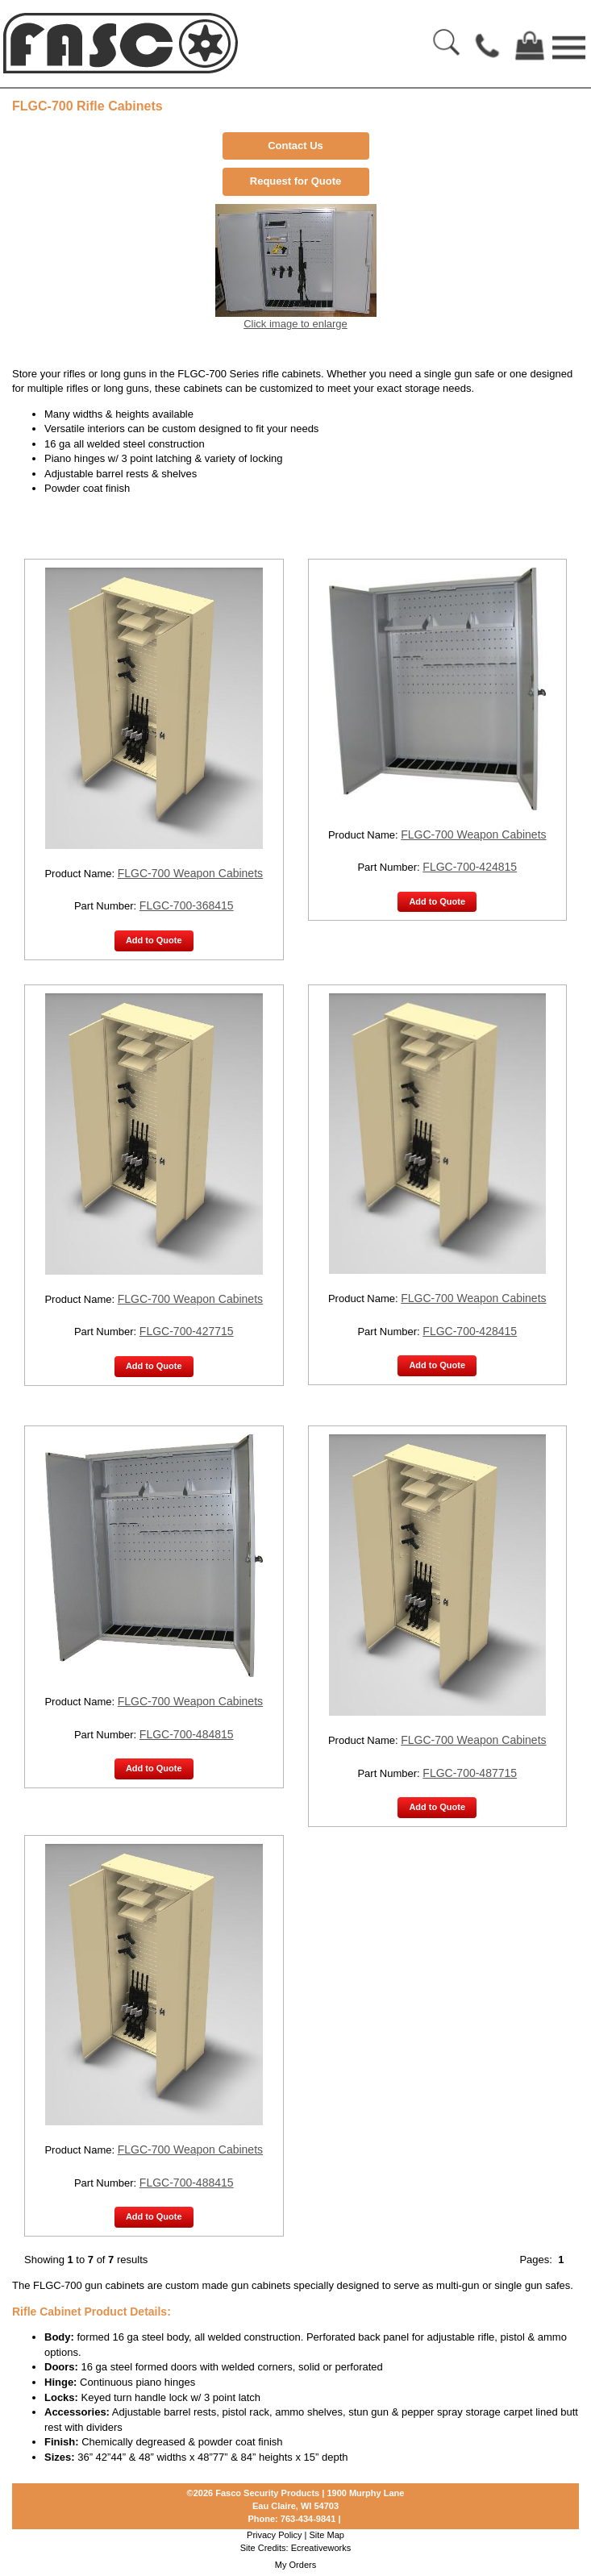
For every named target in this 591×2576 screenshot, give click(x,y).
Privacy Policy (274, 2535)
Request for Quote (295, 181)
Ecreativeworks (321, 2548)
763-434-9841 (308, 2519)
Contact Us (295, 145)
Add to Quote (154, 940)
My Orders (295, 2565)
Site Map (327, 2535)
